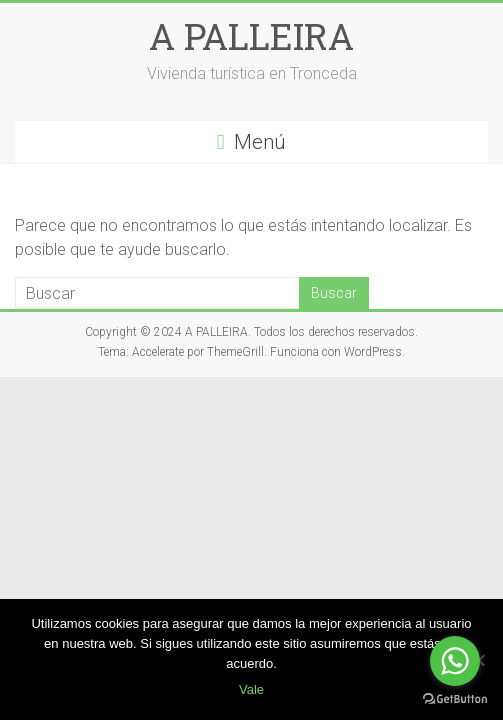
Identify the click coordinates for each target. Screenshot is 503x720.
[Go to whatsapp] (455, 661)
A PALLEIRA (251, 36)
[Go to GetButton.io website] (455, 699)
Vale (251, 689)
